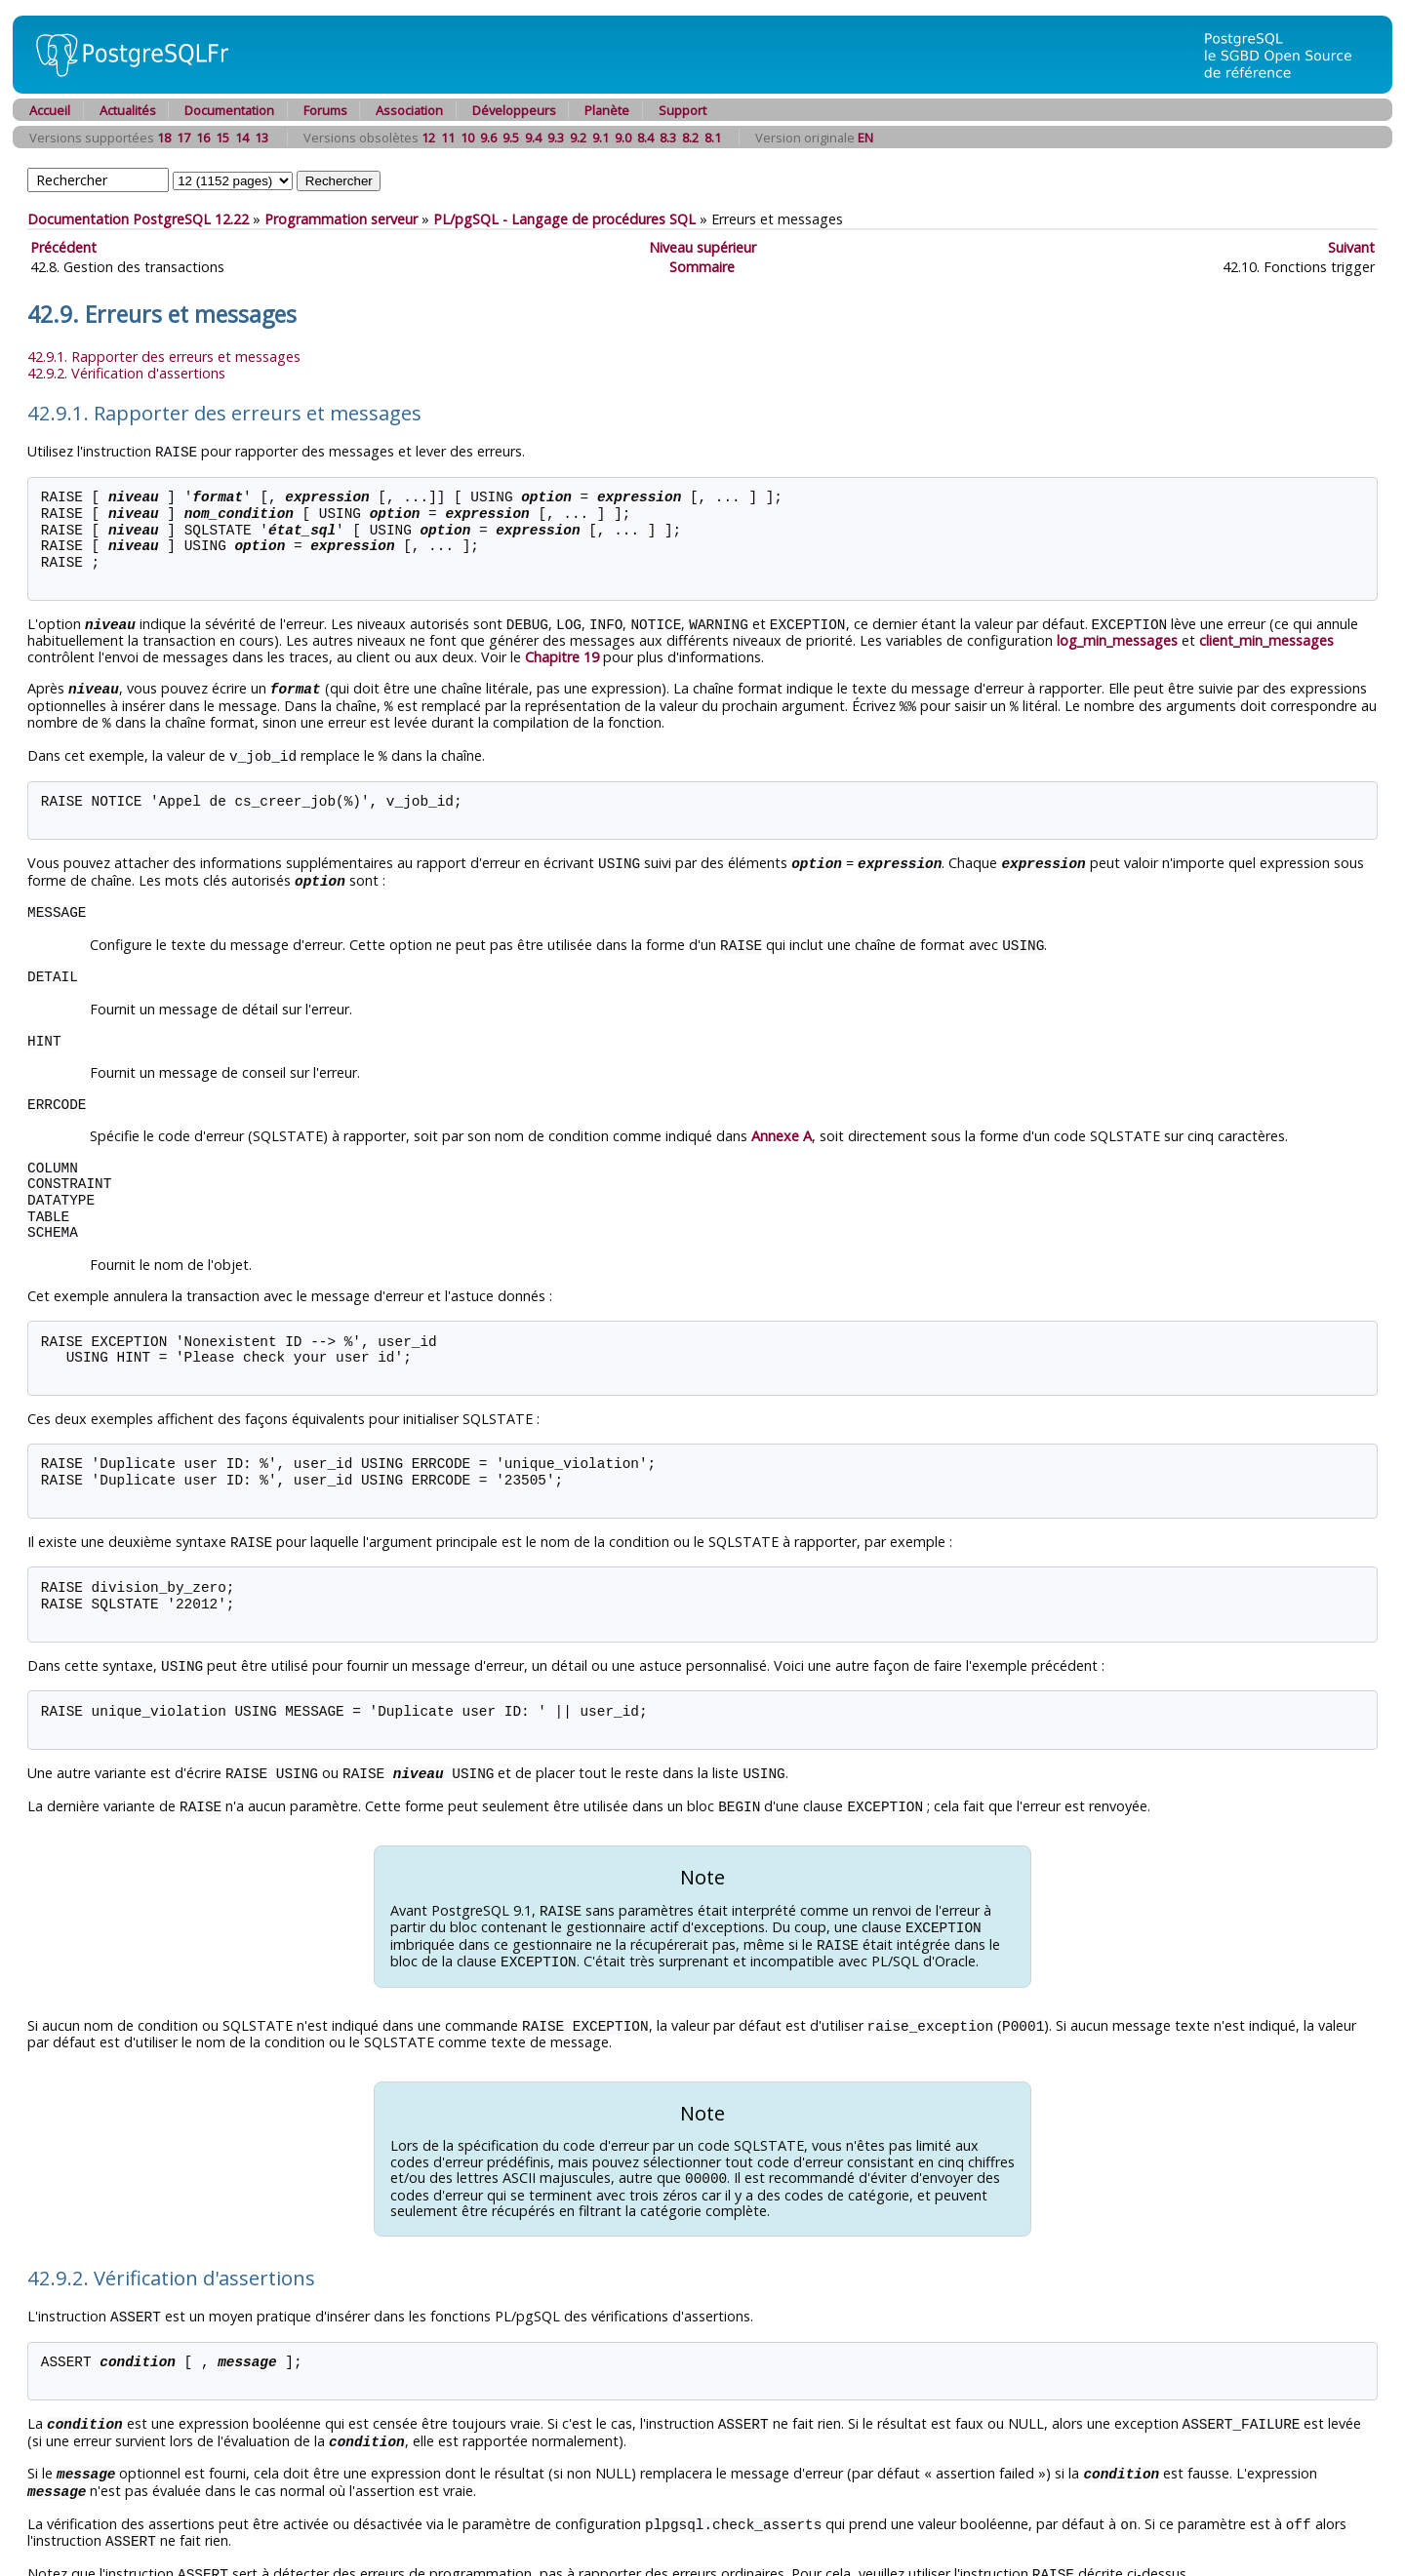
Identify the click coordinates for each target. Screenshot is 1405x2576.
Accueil (49, 110)
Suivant (1351, 247)
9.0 (623, 137)
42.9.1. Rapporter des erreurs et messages (164, 356)
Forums (325, 110)
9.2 (578, 137)
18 (164, 137)
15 (222, 137)
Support (682, 110)
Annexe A (781, 1127)
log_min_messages (1117, 638)
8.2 (690, 137)
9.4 (533, 137)
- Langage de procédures (564, 219)
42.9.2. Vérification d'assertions (126, 373)
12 (428, 137)
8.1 (712, 137)
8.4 (645, 137)
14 (242, 137)
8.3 (668, 137)
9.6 (488, 137)
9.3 (555, 137)
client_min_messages (1266, 638)
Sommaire (702, 267)
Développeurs (514, 110)
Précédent (63, 247)
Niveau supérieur (702, 247)
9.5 (510, 137)
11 (448, 137)
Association (409, 110)
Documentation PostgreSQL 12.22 (138, 219)
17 (183, 137)
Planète (606, 110)
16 (203, 137)
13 (261, 137)
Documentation (229, 110)
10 (467, 137)
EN (865, 137)
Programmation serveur (341, 219)
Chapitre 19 (562, 655)
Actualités (128, 110)
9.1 (600, 137)
